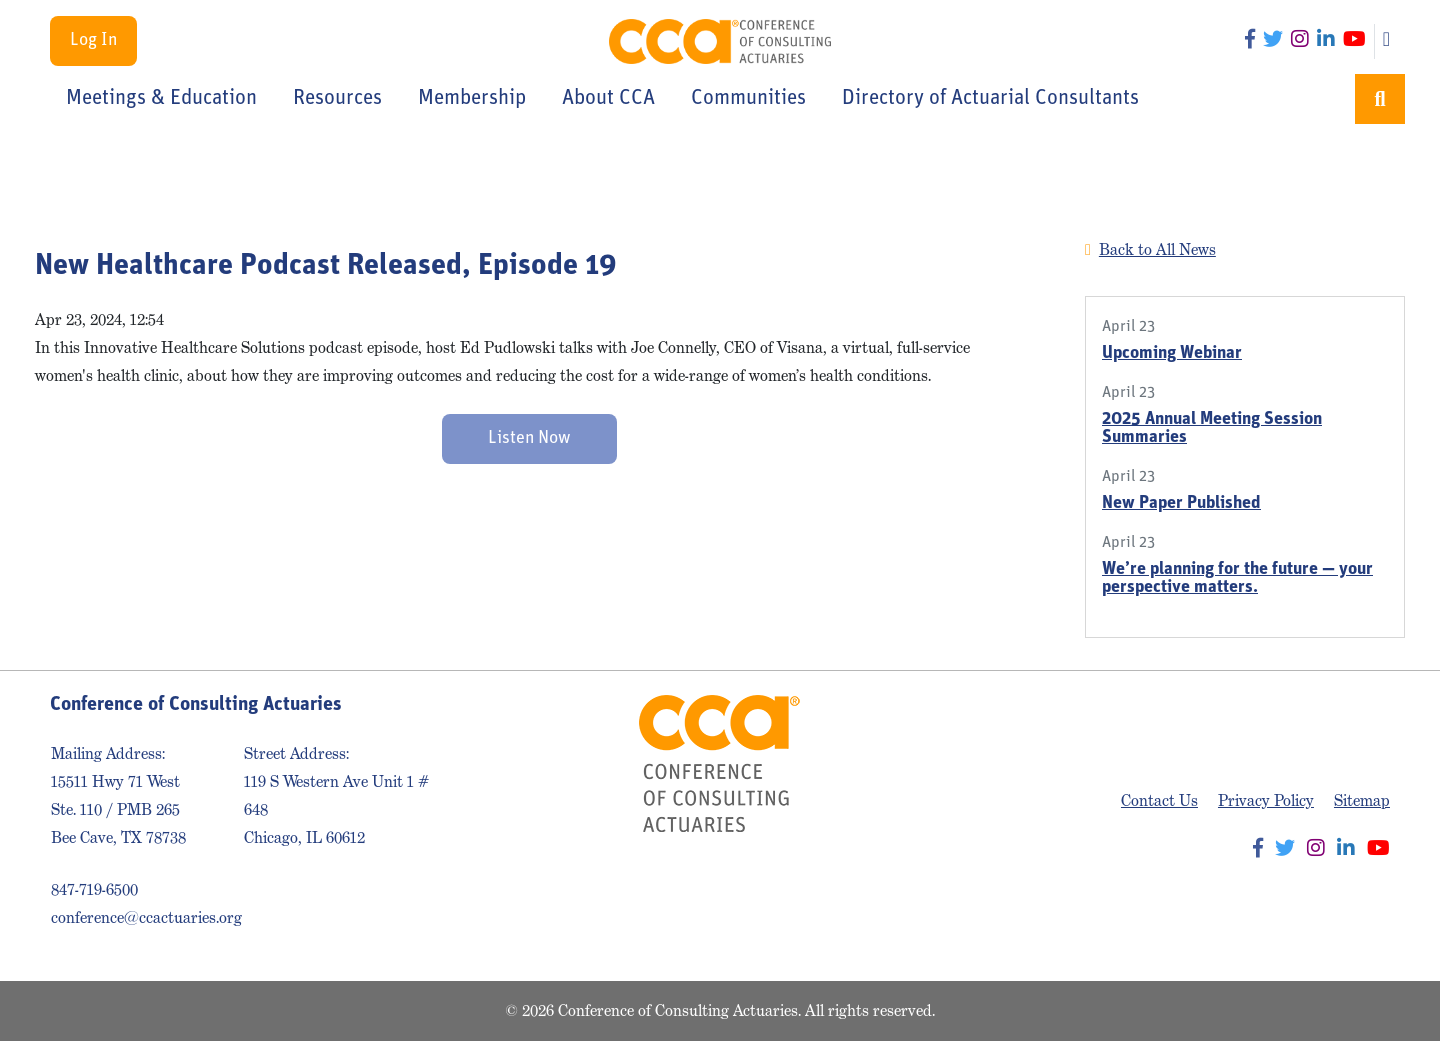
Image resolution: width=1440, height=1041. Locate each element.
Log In (93, 40)
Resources (337, 98)
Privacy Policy (1266, 800)
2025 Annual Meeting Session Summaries (1212, 428)
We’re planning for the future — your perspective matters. (1237, 578)
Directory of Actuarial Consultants (990, 98)
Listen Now (529, 438)
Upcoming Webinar (1172, 353)
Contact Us (1159, 800)
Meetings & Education (161, 98)
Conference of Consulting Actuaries (720, 41)
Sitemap (1362, 800)
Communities (748, 98)
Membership (472, 98)
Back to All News (1157, 249)
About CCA (608, 98)
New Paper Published (1181, 503)
